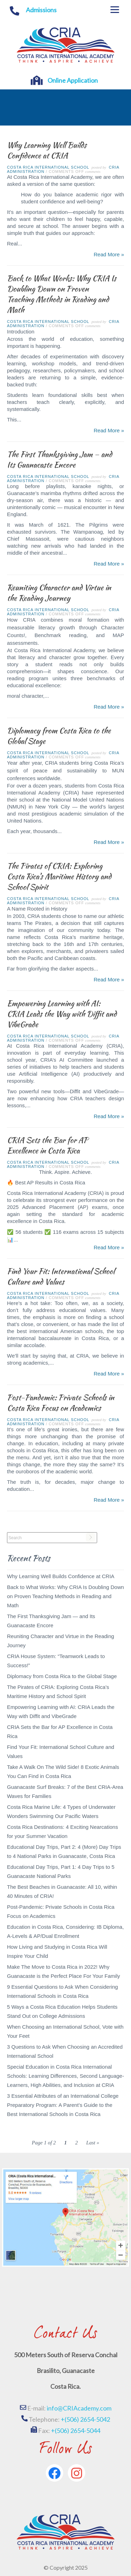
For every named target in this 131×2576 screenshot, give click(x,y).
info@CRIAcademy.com (78, 2408)
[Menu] (114, 9)
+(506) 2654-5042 (85, 2419)
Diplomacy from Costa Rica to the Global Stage (59, 736)
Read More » (109, 254)
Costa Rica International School (48, 167)
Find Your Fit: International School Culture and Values (61, 1276)
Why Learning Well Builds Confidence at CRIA (47, 150)
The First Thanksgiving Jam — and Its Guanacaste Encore (59, 459)
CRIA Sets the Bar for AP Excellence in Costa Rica (47, 1145)
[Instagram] (76, 2473)
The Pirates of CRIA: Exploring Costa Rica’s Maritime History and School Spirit (59, 876)
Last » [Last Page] (92, 2142)
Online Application (73, 80)
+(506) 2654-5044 (75, 2430)
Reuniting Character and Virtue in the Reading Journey (59, 593)
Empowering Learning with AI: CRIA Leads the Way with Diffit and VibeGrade (62, 1014)
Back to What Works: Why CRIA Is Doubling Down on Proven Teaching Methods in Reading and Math (61, 294)
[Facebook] (54, 2473)
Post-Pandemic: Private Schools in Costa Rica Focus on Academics (60, 1403)
